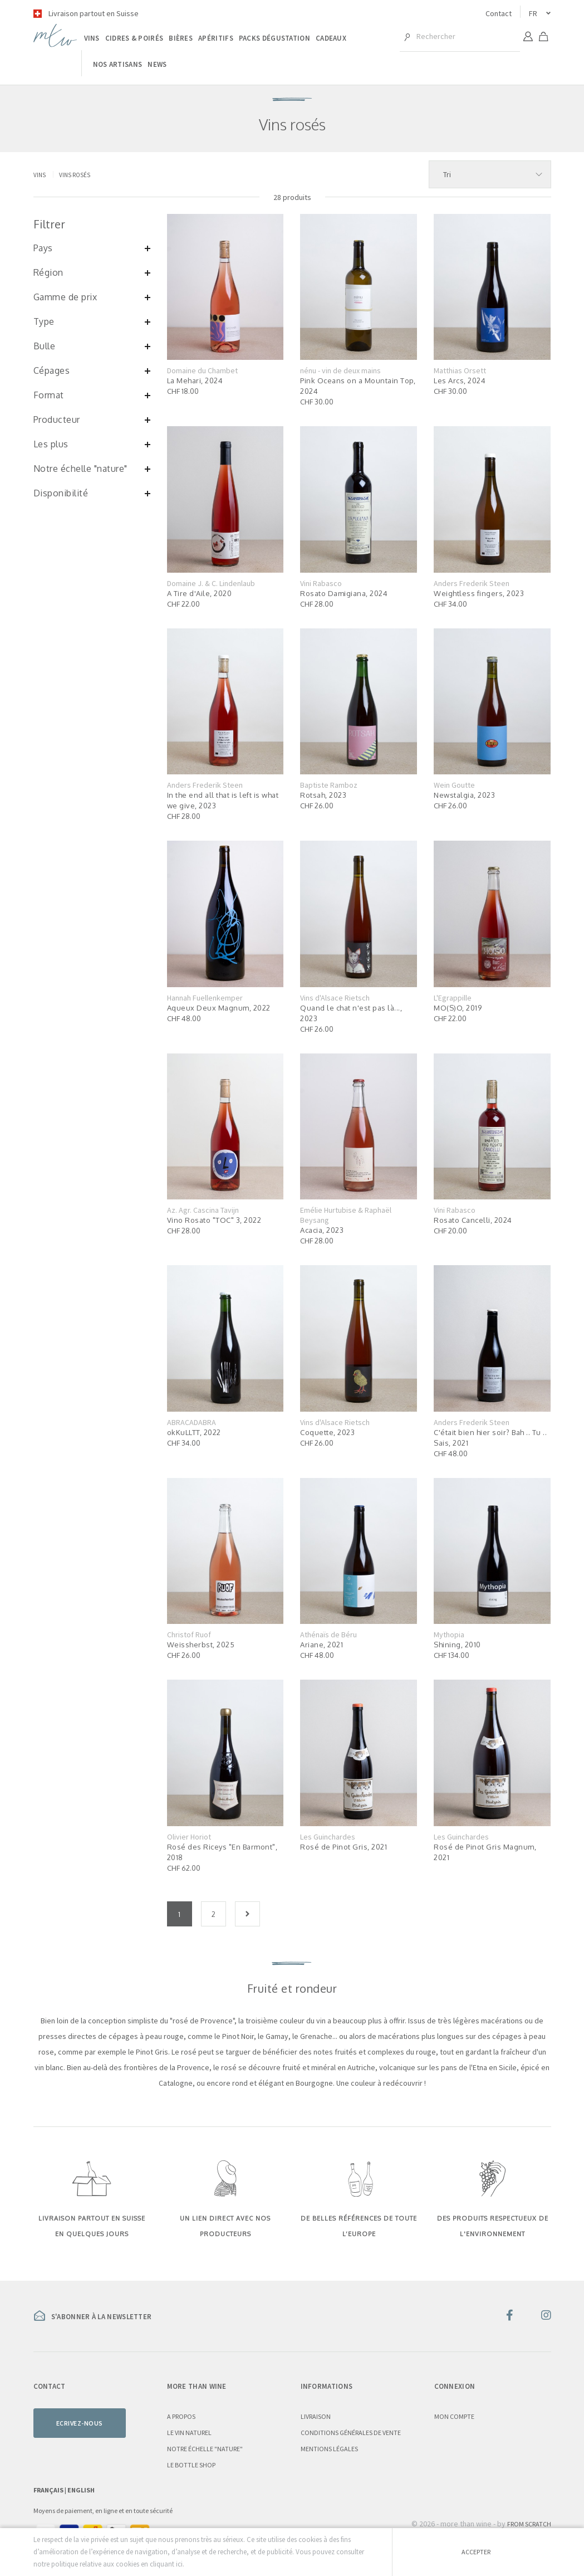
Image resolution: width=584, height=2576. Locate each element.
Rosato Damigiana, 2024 (343, 593)
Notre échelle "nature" (205, 2449)
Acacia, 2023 (321, 1230)
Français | (50, 2490)
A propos (181, 2416)
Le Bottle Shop (191, 2465)
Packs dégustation (274, 38)
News (157, 64)
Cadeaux (331, 38)
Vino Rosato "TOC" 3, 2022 (214, 1220)
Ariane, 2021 (321, 1644)
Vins (92, 38)
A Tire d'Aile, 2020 (199, 593)
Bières (181, 38)
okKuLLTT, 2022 (194, 1432)
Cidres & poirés (134, 38)
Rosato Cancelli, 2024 (473, 1220)
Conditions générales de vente (351, 2432)
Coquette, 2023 (327, 1432)
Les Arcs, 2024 (459, 380)
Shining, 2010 (457, 1644)
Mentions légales (329, 2449)
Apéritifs (215, 38)
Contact (498, 13)
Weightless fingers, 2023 (479, 593)
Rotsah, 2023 (323, 795)
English (81, 2490)
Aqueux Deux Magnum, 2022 (219, 1007)
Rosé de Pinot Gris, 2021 (343, 1846)
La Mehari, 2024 (195, 380)
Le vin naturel (189, 2432)
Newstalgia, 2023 (464, 795)
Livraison (316, 2416)
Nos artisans (118, 64)
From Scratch (529, 2524)
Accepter (476, 2552)
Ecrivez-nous (79, 2423)
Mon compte (454, 2416)
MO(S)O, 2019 (458, 1007)
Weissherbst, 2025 (201, 1644)
